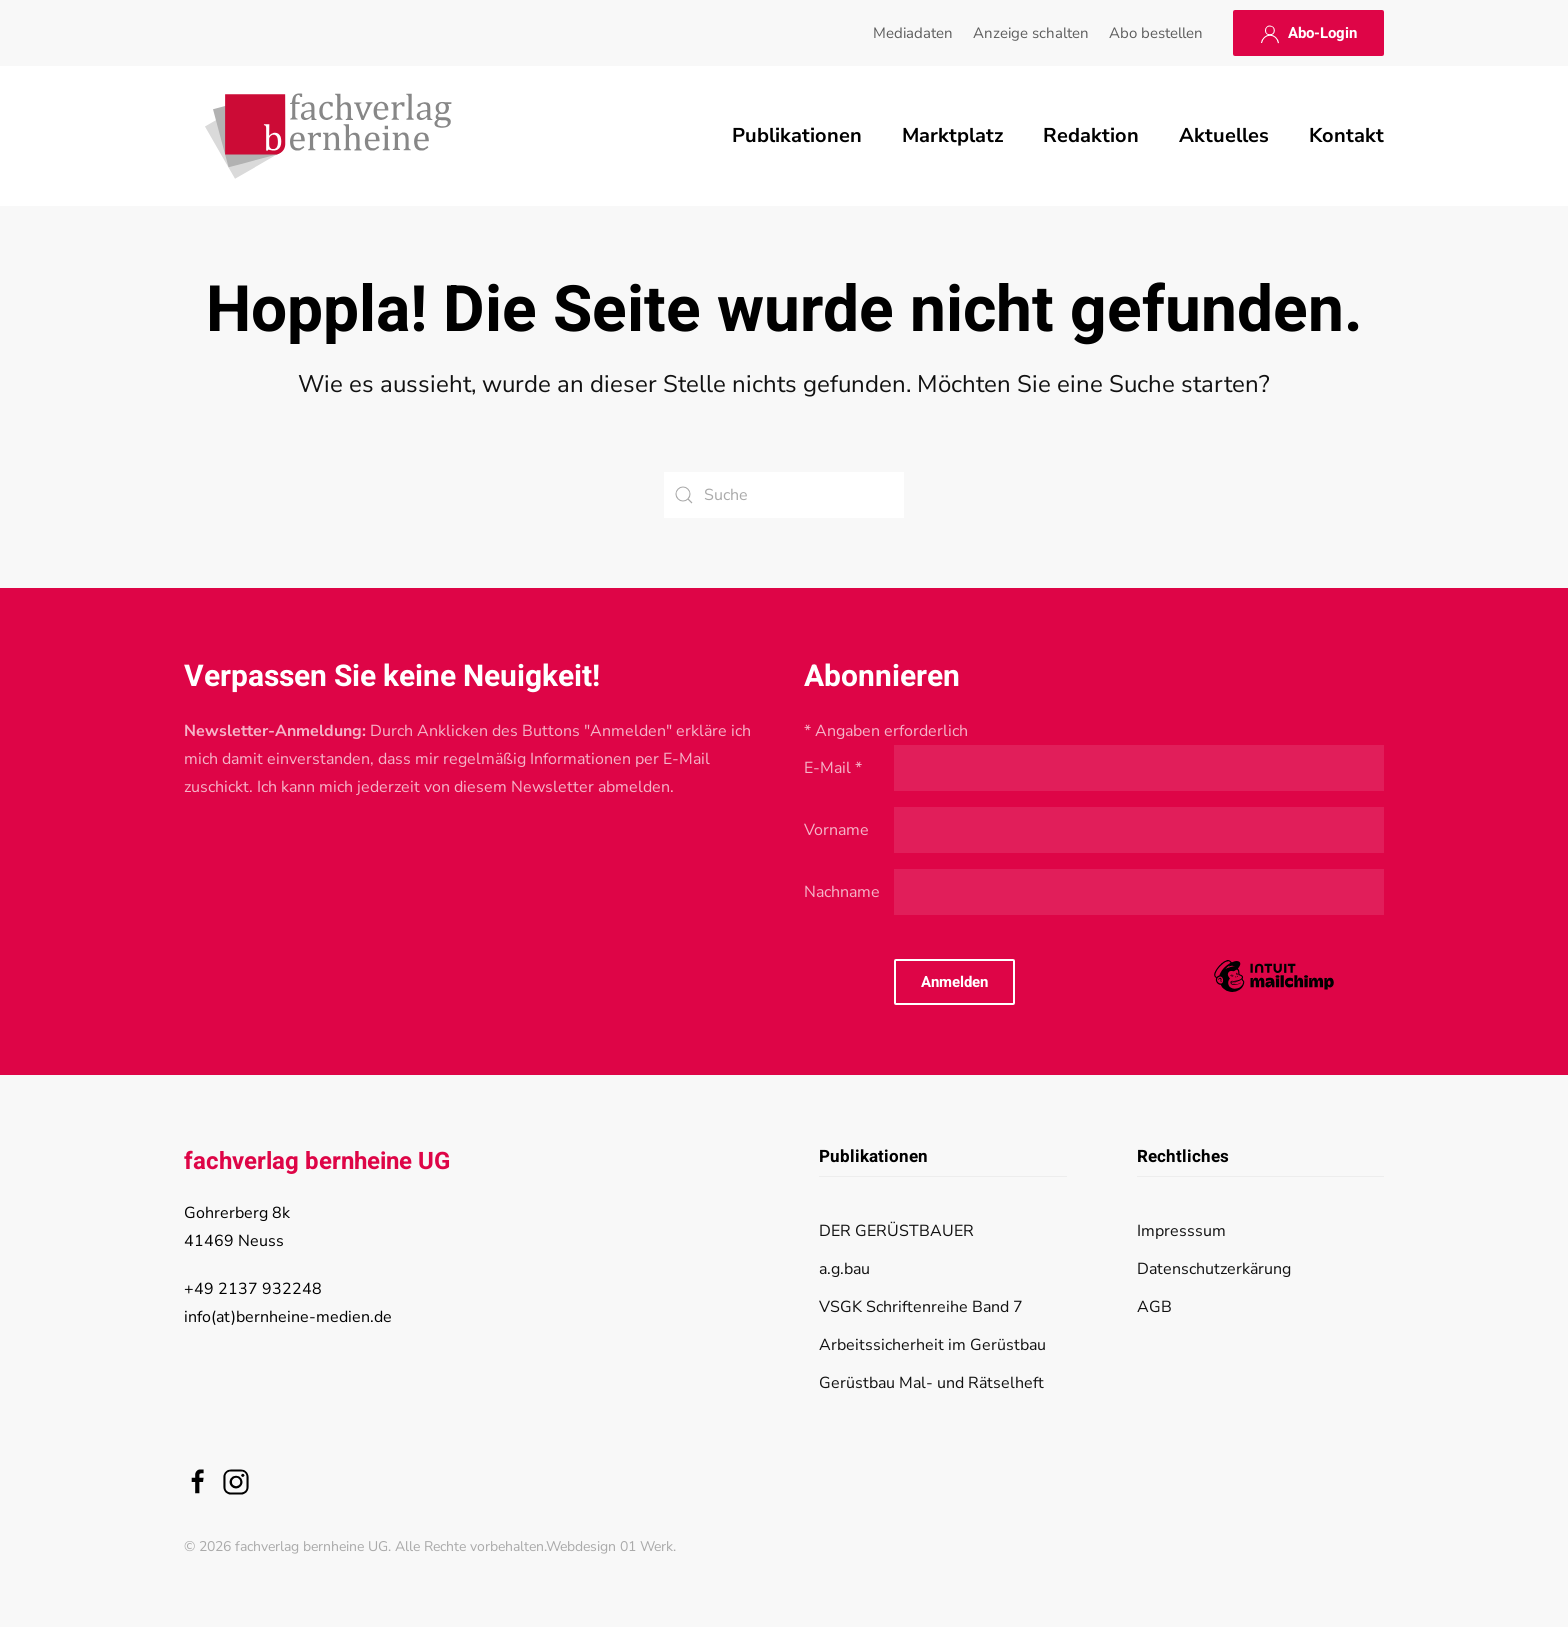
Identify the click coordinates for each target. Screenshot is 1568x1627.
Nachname (842, 892)
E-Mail (833, 768)
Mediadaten (913, 33)
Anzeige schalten (1031, 33)
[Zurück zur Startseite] (328, 136)
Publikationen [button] (797, 135)
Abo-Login (1308, 33)
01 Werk (646, 1546)
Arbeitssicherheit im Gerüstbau (932, 1345)
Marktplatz (952, 135)
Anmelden (954, 982)
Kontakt (1346, 135)
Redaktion (1091, 135)
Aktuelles (1224, 135)
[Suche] (784, 495)
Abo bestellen (1156, 33)
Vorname (836, 830)
